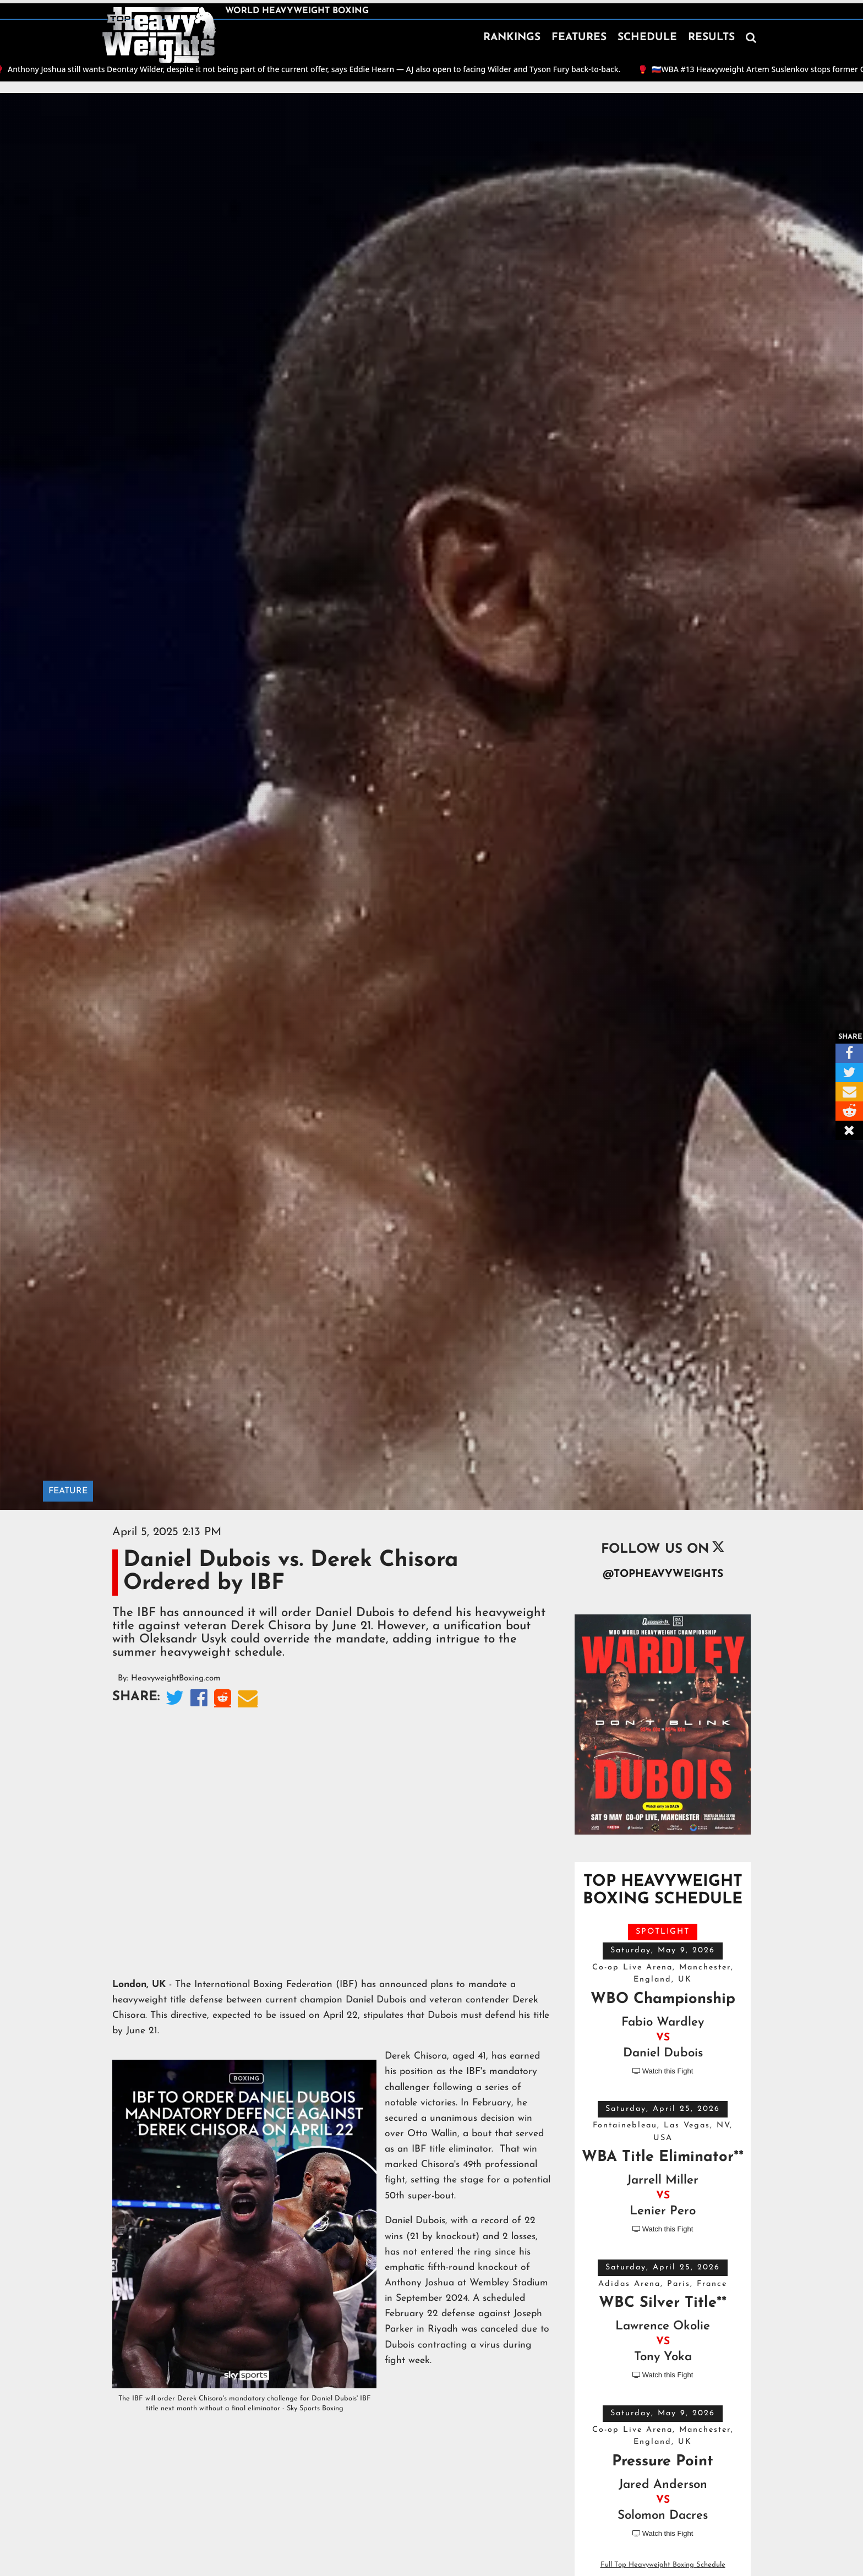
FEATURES (579, 37)
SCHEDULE (647, 37)
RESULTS (711, 37)
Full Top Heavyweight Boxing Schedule (662, 2564)
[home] (159, 35)
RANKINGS (511, 37)
